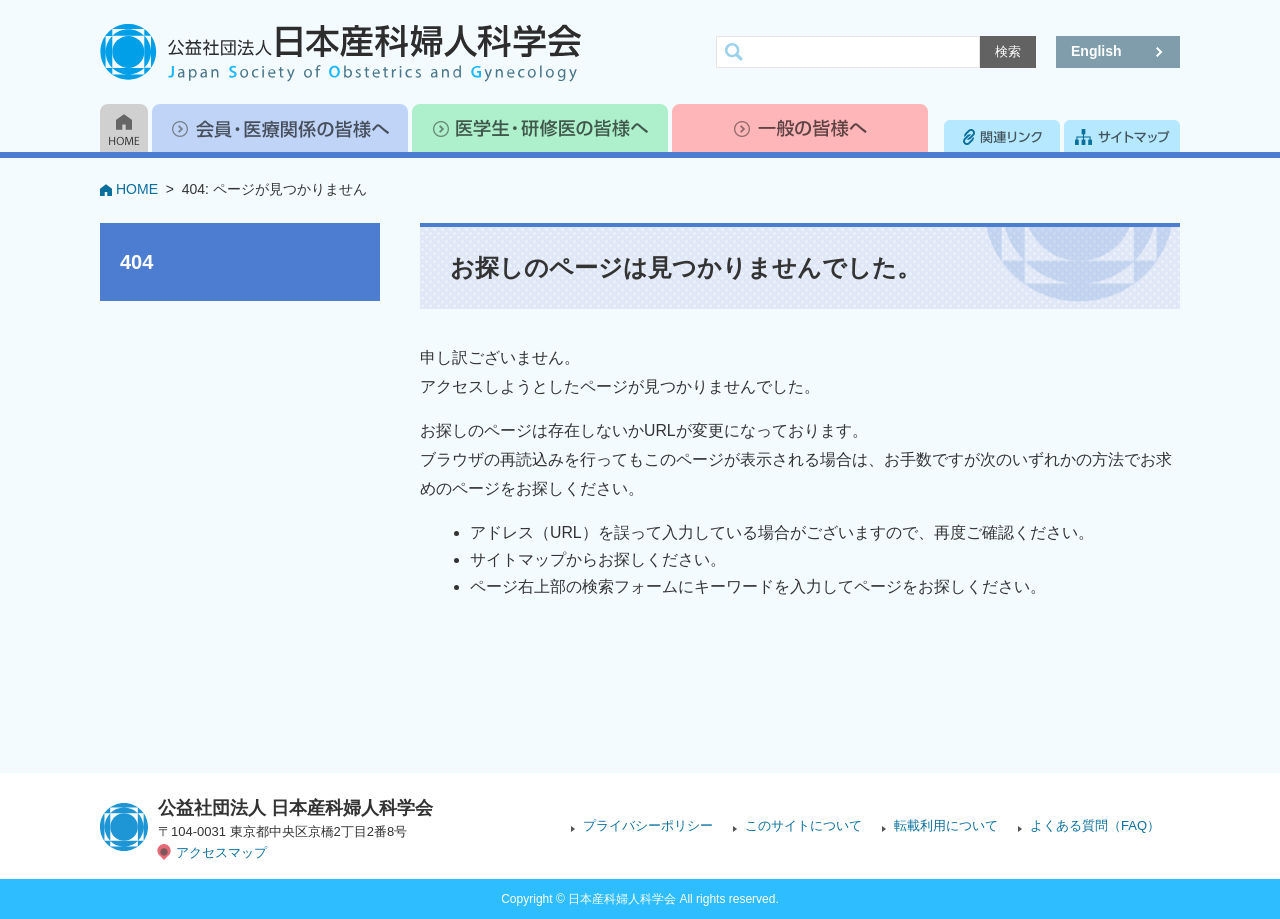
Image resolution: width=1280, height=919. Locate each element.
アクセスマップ (221, 852)
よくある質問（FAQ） (1095, 825)
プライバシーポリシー (648, 825)
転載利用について (946, 825)
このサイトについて (803, 825)
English (1096, 51)
